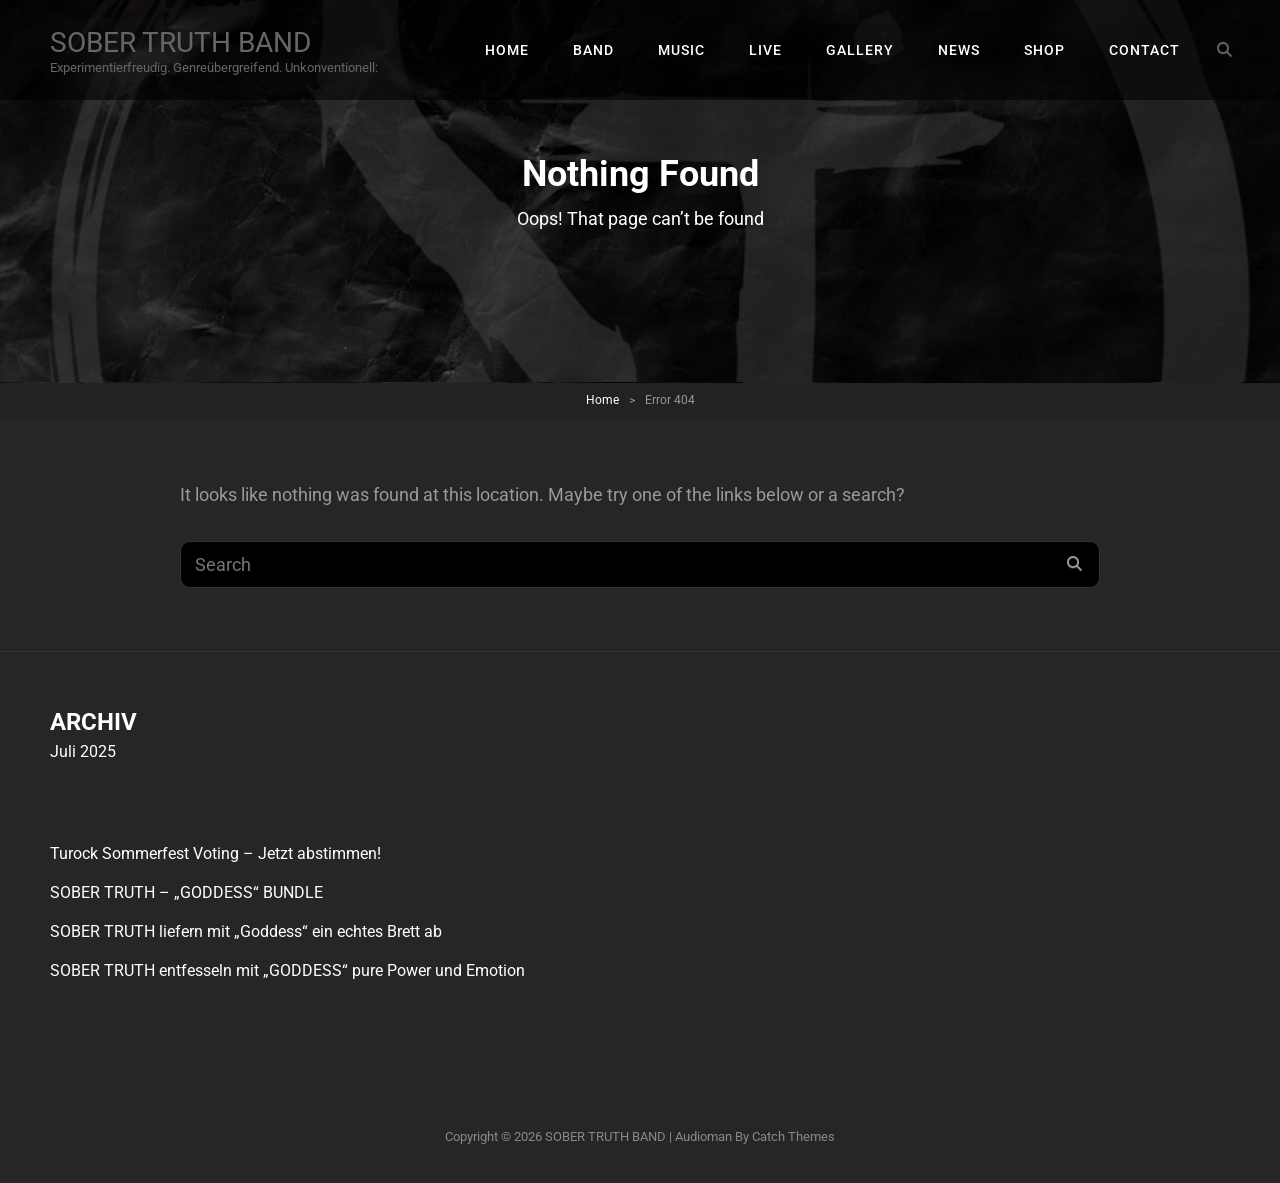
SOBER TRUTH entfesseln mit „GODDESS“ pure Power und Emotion (287, 970)
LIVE (765, 50)
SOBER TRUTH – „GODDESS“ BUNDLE (186, 892)
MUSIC (681, 50)
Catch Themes (793, 1136)
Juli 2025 (83, 751)
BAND (593, 50)
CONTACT (1144, 50)
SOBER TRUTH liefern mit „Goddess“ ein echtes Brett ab (246, 931)
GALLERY (860, 50)
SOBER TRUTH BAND (180, 42)
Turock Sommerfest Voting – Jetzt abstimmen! (215, 853)
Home (602, 400)
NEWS (959, 50)
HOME (507, 50)
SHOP (1044, 50)
